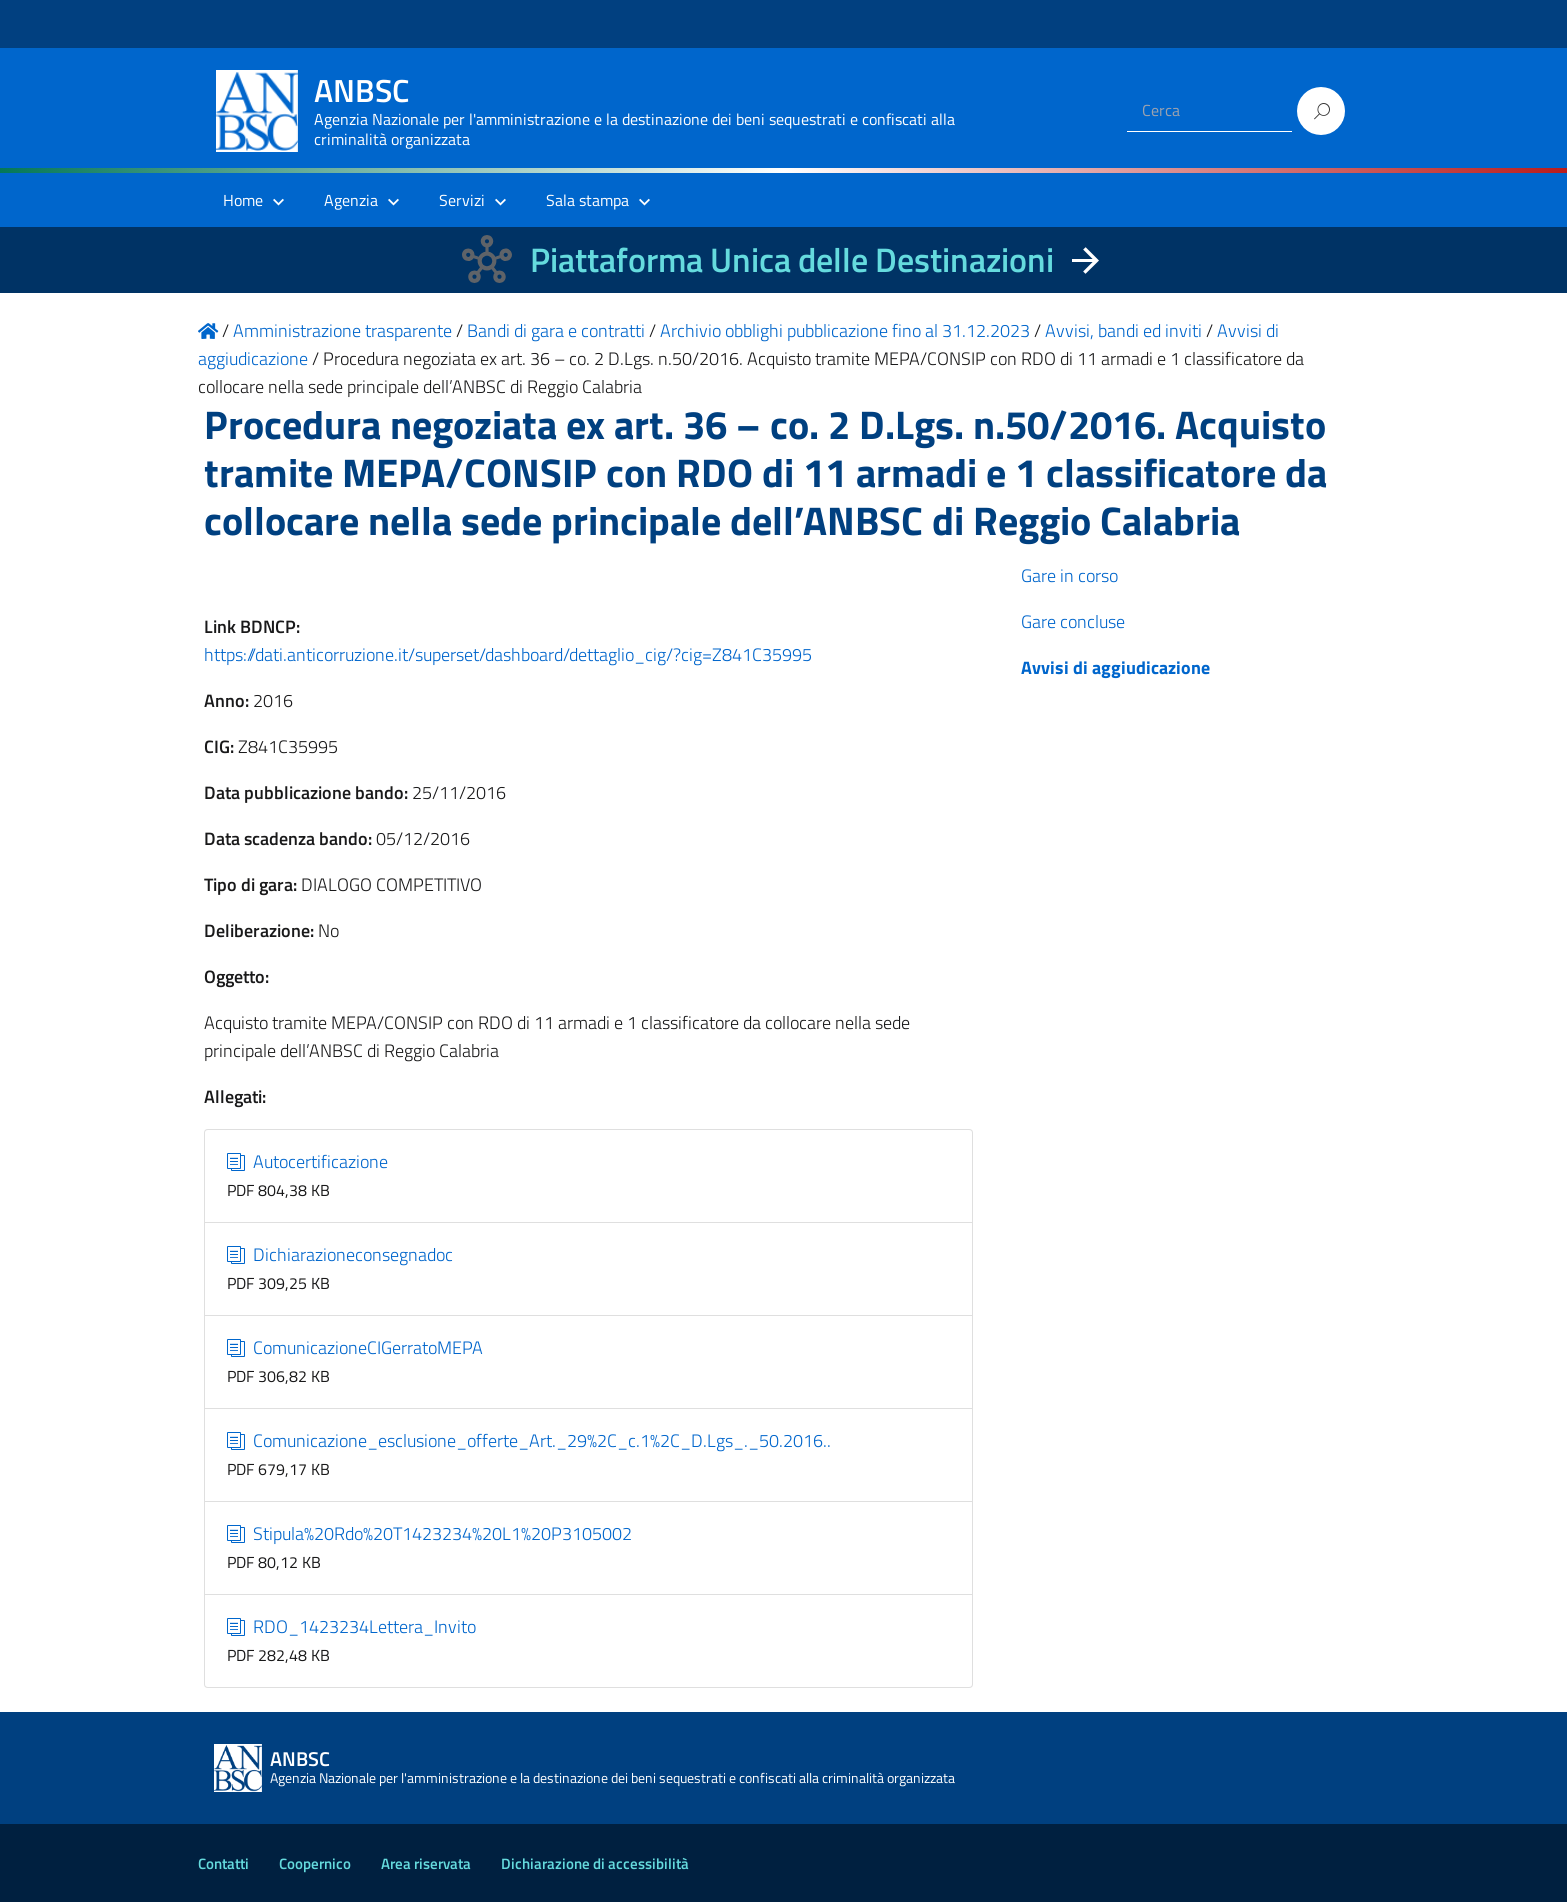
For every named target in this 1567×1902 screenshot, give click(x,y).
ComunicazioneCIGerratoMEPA (355, 1347)
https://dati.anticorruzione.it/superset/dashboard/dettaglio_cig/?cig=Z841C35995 (508, 654)
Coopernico (315, 1863)
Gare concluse (1073, 621)
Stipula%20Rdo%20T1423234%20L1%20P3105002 (429, 1533)
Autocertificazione (307, 1161)
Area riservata (426, 1863)
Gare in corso (1069, 575)
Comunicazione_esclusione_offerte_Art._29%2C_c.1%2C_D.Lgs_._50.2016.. (529, 1440)
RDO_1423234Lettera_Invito (351, 1626)
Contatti (223, 1863)
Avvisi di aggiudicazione (1115, 667)
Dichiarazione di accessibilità (595, 1863)
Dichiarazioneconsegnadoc (340, 1254)
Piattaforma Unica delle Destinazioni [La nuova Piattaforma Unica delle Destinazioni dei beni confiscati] (792, 259)
